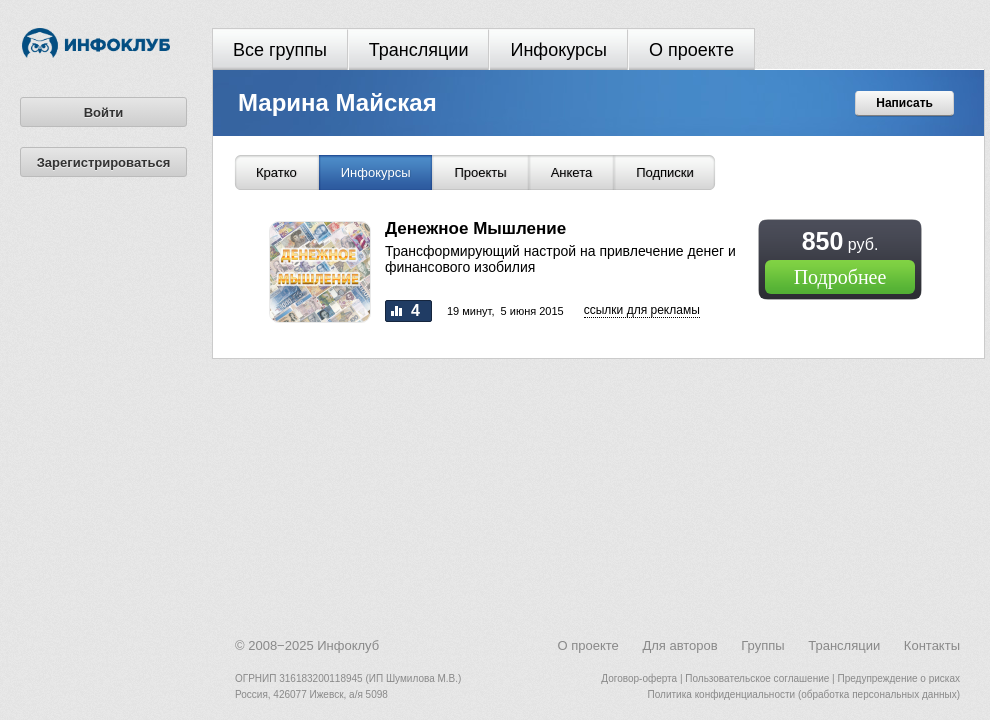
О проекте (691, 50)
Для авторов (679, 645)
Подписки (665, 172)
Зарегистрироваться (104, 162)
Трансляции (419, 50)
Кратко (276, 172)
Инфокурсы (558, 50)
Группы (762, 645)
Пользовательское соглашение (757, 678)
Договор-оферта (639, 678)
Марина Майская (337, 102)
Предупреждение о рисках (898, 678)
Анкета (572, 172)
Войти (104, 112)
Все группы (280, 50)
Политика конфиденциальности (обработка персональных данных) (804, 694)
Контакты (932, 645)
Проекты (480, 172)
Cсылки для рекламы (642, 310)
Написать (904, 103)
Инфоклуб (348, 645)
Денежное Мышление (475, 228)
